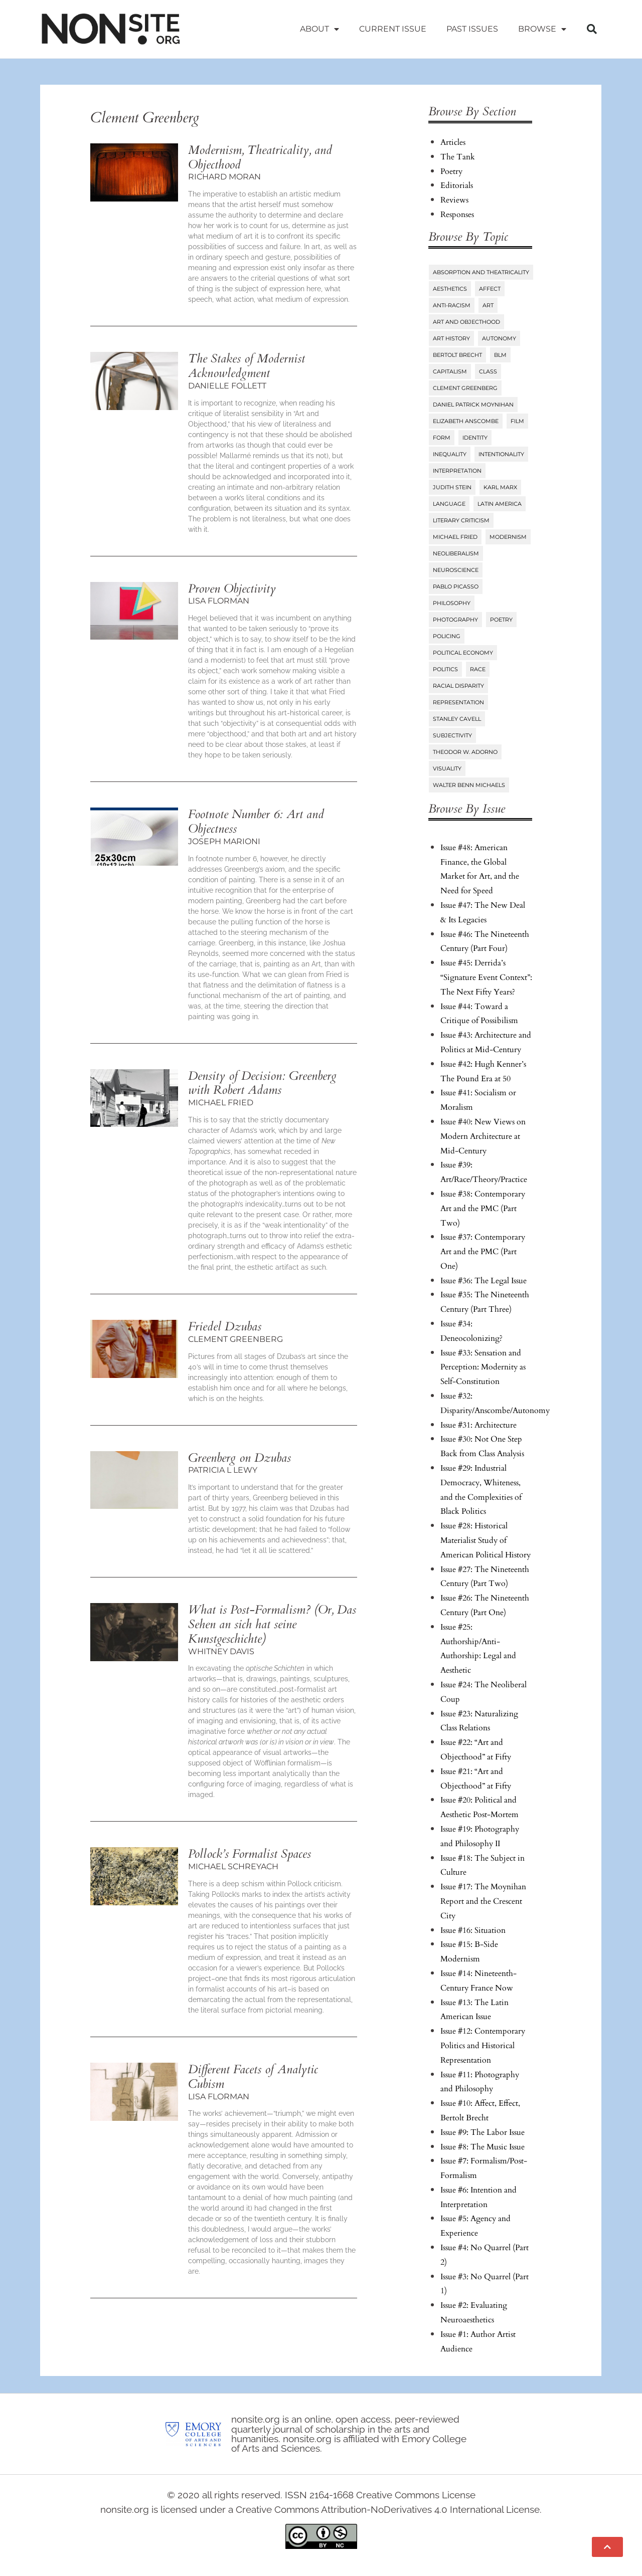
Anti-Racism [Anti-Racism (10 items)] (451, 305)
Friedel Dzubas (224, 1326)
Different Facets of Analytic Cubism (253, 2076)
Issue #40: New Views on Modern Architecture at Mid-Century (483, 1136)
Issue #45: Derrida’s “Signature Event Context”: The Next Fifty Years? (486, 977)
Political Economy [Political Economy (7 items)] (463, 652)
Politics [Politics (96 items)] (445, 669)
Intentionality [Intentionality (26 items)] (501, 454)
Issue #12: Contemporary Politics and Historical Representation (482, 2046)
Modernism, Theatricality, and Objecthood (260, 157)
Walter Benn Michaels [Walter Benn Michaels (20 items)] (469, 784)
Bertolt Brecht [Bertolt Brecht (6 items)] (457, 354)
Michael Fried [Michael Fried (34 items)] (455, 536)
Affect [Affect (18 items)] (490, 288)
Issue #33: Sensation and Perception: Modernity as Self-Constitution (483, 1367)
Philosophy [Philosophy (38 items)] (451, 603)
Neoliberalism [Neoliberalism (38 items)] (456, 553)
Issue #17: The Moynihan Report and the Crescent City (483, 1901)
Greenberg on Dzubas (239, 1458)
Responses (457, 214)
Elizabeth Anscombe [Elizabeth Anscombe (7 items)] (466, 421)
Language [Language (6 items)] (449, 503)
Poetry (451, 171)
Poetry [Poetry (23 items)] (501, 619)
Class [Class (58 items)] (488, 371)
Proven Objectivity (232, 588)
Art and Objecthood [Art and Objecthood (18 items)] (466, 321)
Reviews (454, 200)
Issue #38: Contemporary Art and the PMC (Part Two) (482, 1208)
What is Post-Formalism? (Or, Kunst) (272, 1624)
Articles (452, 142)
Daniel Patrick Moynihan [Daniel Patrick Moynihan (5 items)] (473, 404)
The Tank (457, 156)
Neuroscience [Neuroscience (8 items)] (455, 569)
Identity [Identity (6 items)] (475, 437)
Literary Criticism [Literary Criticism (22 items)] (461, 520)
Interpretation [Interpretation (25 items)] (457, 470)
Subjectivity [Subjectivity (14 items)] (452, 735)
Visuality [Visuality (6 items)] (447, 768)
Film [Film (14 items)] (517, 421)
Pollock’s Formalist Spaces (249, 1854)
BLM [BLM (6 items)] (500, 354)
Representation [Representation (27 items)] (458, 702)
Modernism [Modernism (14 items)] (508, 536)
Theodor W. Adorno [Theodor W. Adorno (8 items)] (465, 751)
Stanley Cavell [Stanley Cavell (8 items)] (457, 718)
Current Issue (392, 29)
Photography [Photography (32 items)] (455, 619)
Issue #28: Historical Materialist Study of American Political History (485, 1540)
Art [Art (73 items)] (488, 305)
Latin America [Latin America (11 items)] (499, 503)
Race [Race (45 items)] (478, 669)
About (319, 29)
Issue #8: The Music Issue (482, 2146)
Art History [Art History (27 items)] (451, 338)
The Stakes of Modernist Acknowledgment (246, 365)
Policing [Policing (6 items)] (446, 636)
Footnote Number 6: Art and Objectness (256, 821)
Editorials (456, 185)
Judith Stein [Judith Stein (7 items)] (452, 487)
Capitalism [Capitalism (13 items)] (450, 371)
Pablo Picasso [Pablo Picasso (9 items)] (455, 586)
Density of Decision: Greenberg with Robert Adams (262, 1083)
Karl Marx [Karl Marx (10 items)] (500, 487)
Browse (542, 29)
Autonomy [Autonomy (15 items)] (499, 338)
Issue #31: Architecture (478, 1425)
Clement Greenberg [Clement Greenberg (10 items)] (465, 387)
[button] (592, 29)
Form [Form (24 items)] (441, 437)
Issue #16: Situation (473, 1930)
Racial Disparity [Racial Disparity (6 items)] (458, 685)
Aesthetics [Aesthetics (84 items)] (450, 288)
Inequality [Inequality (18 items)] (449, 454)
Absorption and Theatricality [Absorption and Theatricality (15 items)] (481, 272)
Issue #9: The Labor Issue (482, 2132)
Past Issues (472, 29)
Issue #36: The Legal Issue (483, 1280)
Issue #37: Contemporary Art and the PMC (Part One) (482, 1252)
